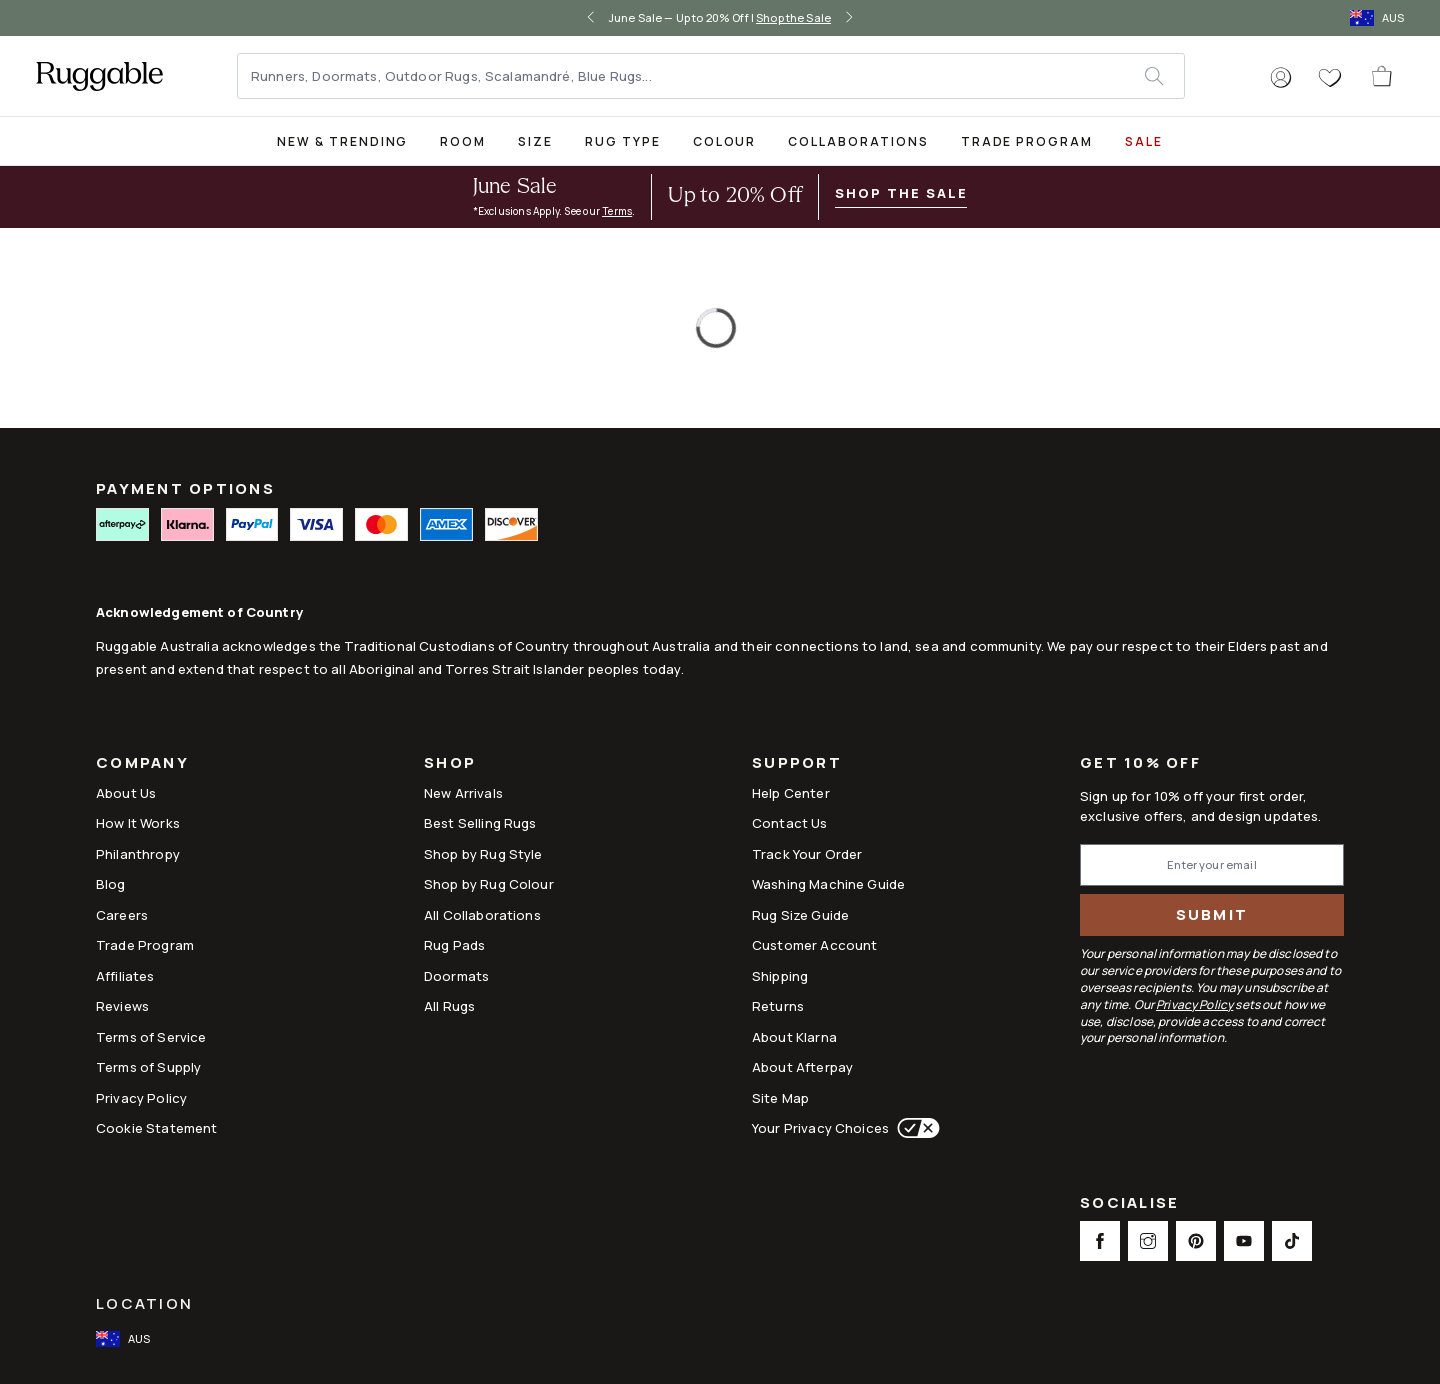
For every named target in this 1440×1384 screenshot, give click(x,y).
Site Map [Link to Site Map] (780, 1098)
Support (797, 764)
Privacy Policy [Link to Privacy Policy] (141, 1098)
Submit (1212, 914)
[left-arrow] (591, 18)
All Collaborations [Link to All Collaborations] (482, 915)
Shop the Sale (793, 17)
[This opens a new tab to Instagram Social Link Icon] (1148, 1241)
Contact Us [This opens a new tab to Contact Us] (790, 823)
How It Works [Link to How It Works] (138, 823)
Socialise (1129, 1204)
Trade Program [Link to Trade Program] (145, 945)
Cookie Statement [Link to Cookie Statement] (156, 1128)
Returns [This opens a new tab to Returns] (778, 1006)
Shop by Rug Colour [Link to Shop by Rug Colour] (489, 884)
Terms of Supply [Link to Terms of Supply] (148, 1067)
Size (535, 141)
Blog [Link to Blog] (111, 884)
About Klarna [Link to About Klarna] (794, 1037)
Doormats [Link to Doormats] (456, 976)
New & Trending (342, 141)
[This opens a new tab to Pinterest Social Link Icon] (1196, 1241)
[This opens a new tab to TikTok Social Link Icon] (1292, 1241)
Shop (450, 764)
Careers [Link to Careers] (122, 915)
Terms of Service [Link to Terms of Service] (151, 1037)
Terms (617, 211)
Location (144, 1303)
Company (142, 764)
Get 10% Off (1140, 763)
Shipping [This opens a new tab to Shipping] (780, 976)
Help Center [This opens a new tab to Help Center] (791, 793)
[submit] (1164, 76)
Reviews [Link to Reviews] (122, 1006)
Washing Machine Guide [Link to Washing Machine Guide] (828, 884)
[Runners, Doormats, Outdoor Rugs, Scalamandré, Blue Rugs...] (692, 76)
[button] (1281, 78)
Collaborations (858, 141)
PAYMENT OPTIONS (185, 488)
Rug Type (623, 141)
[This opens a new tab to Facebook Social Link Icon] (1100, 1241)
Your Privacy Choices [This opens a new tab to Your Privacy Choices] (820, 1128)
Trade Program (1027, 141)
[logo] (99, 76)
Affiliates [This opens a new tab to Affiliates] (125, 976)
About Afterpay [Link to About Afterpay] (802, 1067)
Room (463, 141)
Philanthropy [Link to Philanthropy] (138, 854)
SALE (1144, 141)
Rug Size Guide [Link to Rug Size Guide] (800, 915)
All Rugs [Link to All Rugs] (449, 1006)
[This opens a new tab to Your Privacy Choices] (914, 1128)
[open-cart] (1383, 76)
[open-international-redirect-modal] (1379, 18)
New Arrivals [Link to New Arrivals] (463, 793)
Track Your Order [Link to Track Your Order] (807, 854)
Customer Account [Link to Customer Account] (814, 945)
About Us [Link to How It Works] (126, 793)
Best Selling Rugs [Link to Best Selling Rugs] (480, 823)
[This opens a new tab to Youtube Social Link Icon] (1244, 1241)
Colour (725, 141)
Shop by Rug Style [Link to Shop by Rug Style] (483, 854)
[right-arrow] (849, 18)
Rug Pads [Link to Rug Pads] (454, 945)
